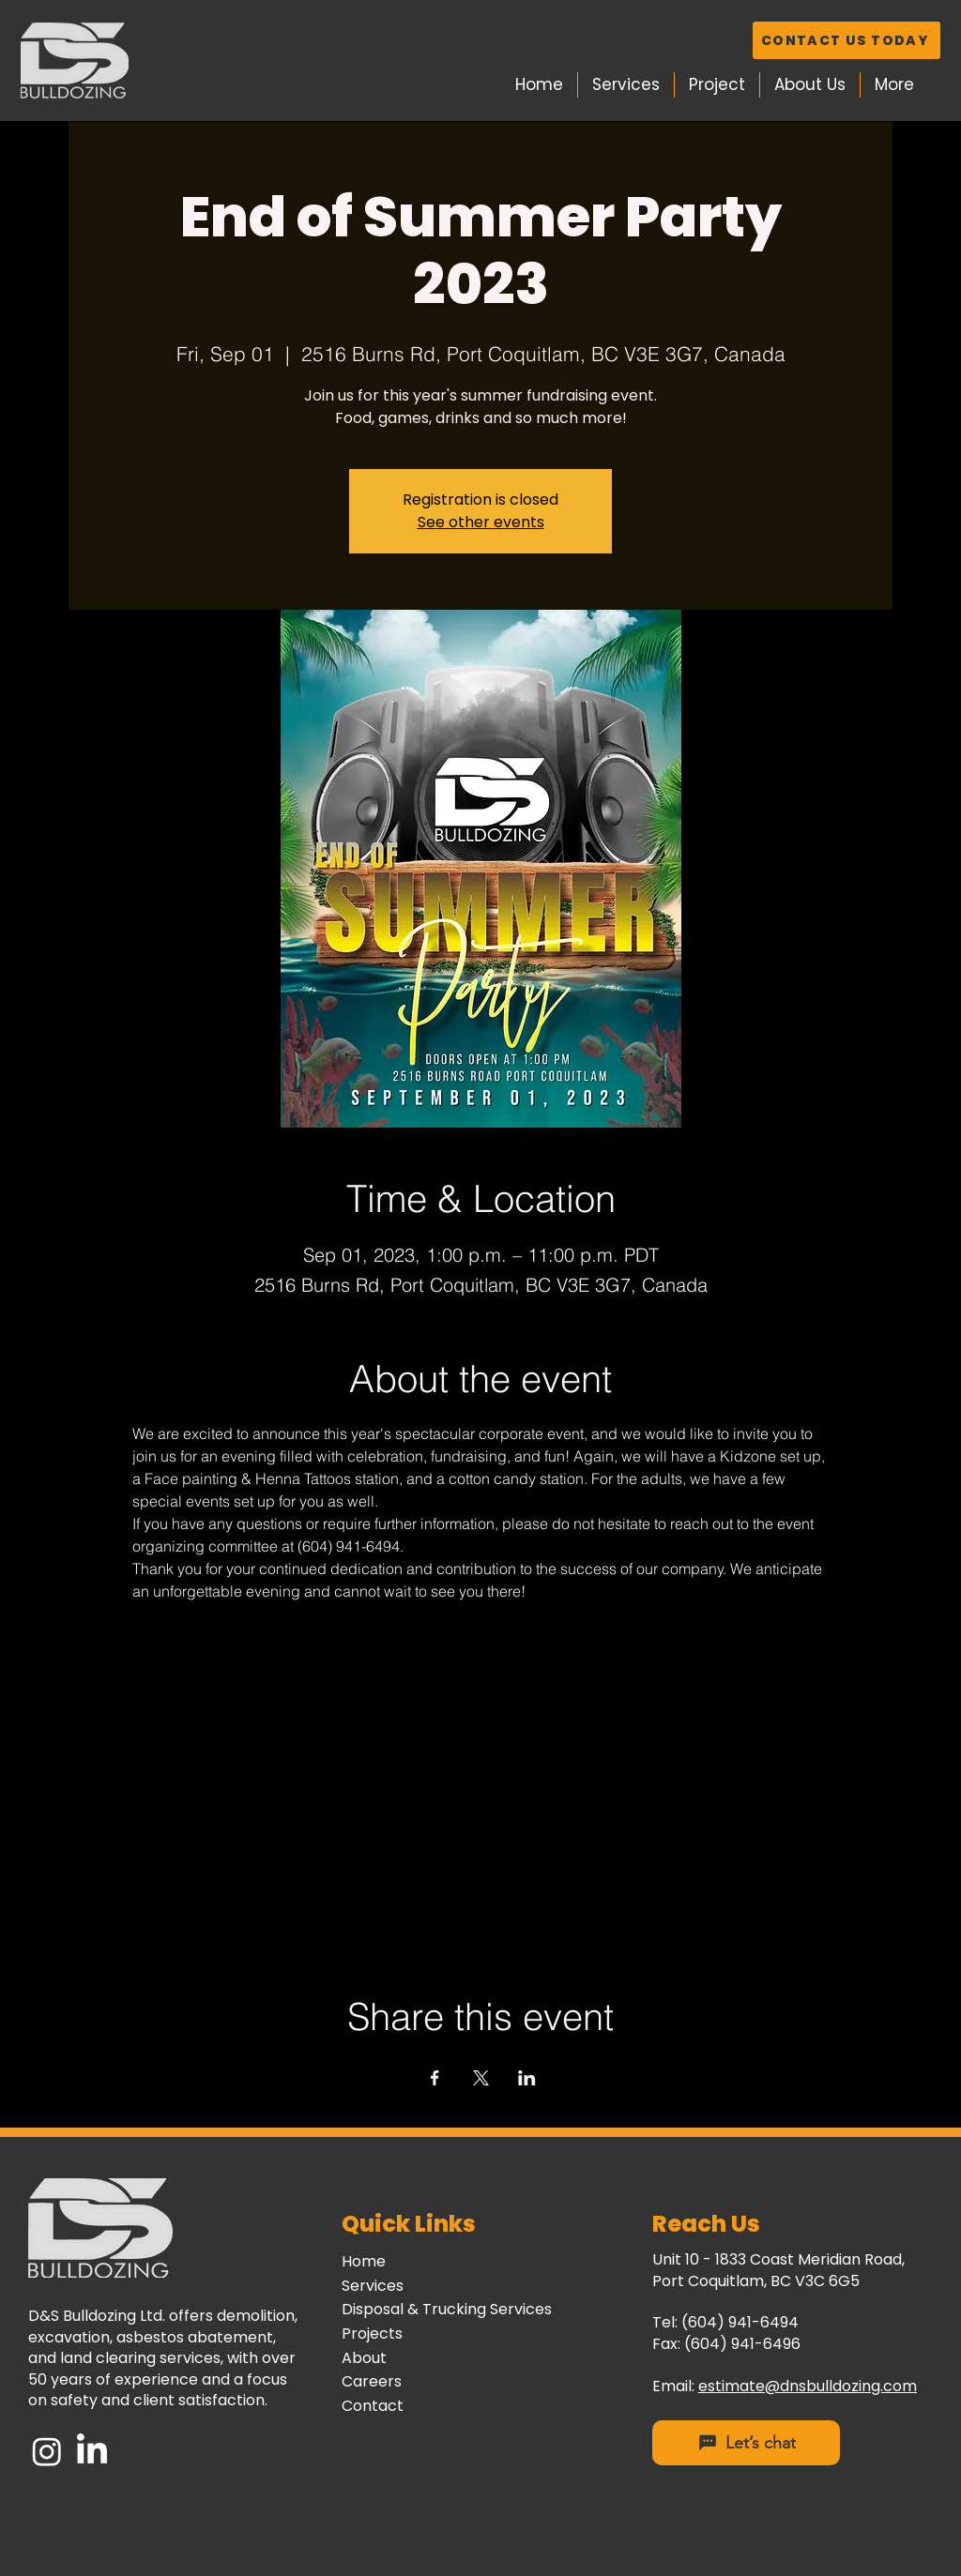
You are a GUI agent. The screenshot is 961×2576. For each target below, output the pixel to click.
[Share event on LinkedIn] (527, 2077)
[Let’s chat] (746, 2442)
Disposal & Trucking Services (447, 2309)
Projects (372, 2333)
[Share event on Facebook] (435, 2077)
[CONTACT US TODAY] (846, 40)
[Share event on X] (481, 2077)
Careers (372, 2381)
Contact (373, 2406)
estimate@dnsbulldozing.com (807, 2386)
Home (364, 2261)
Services (373, 2285)
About (364, 2358)
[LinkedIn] (92, 2451)
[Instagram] (47, 2451)
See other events (481, 522)
